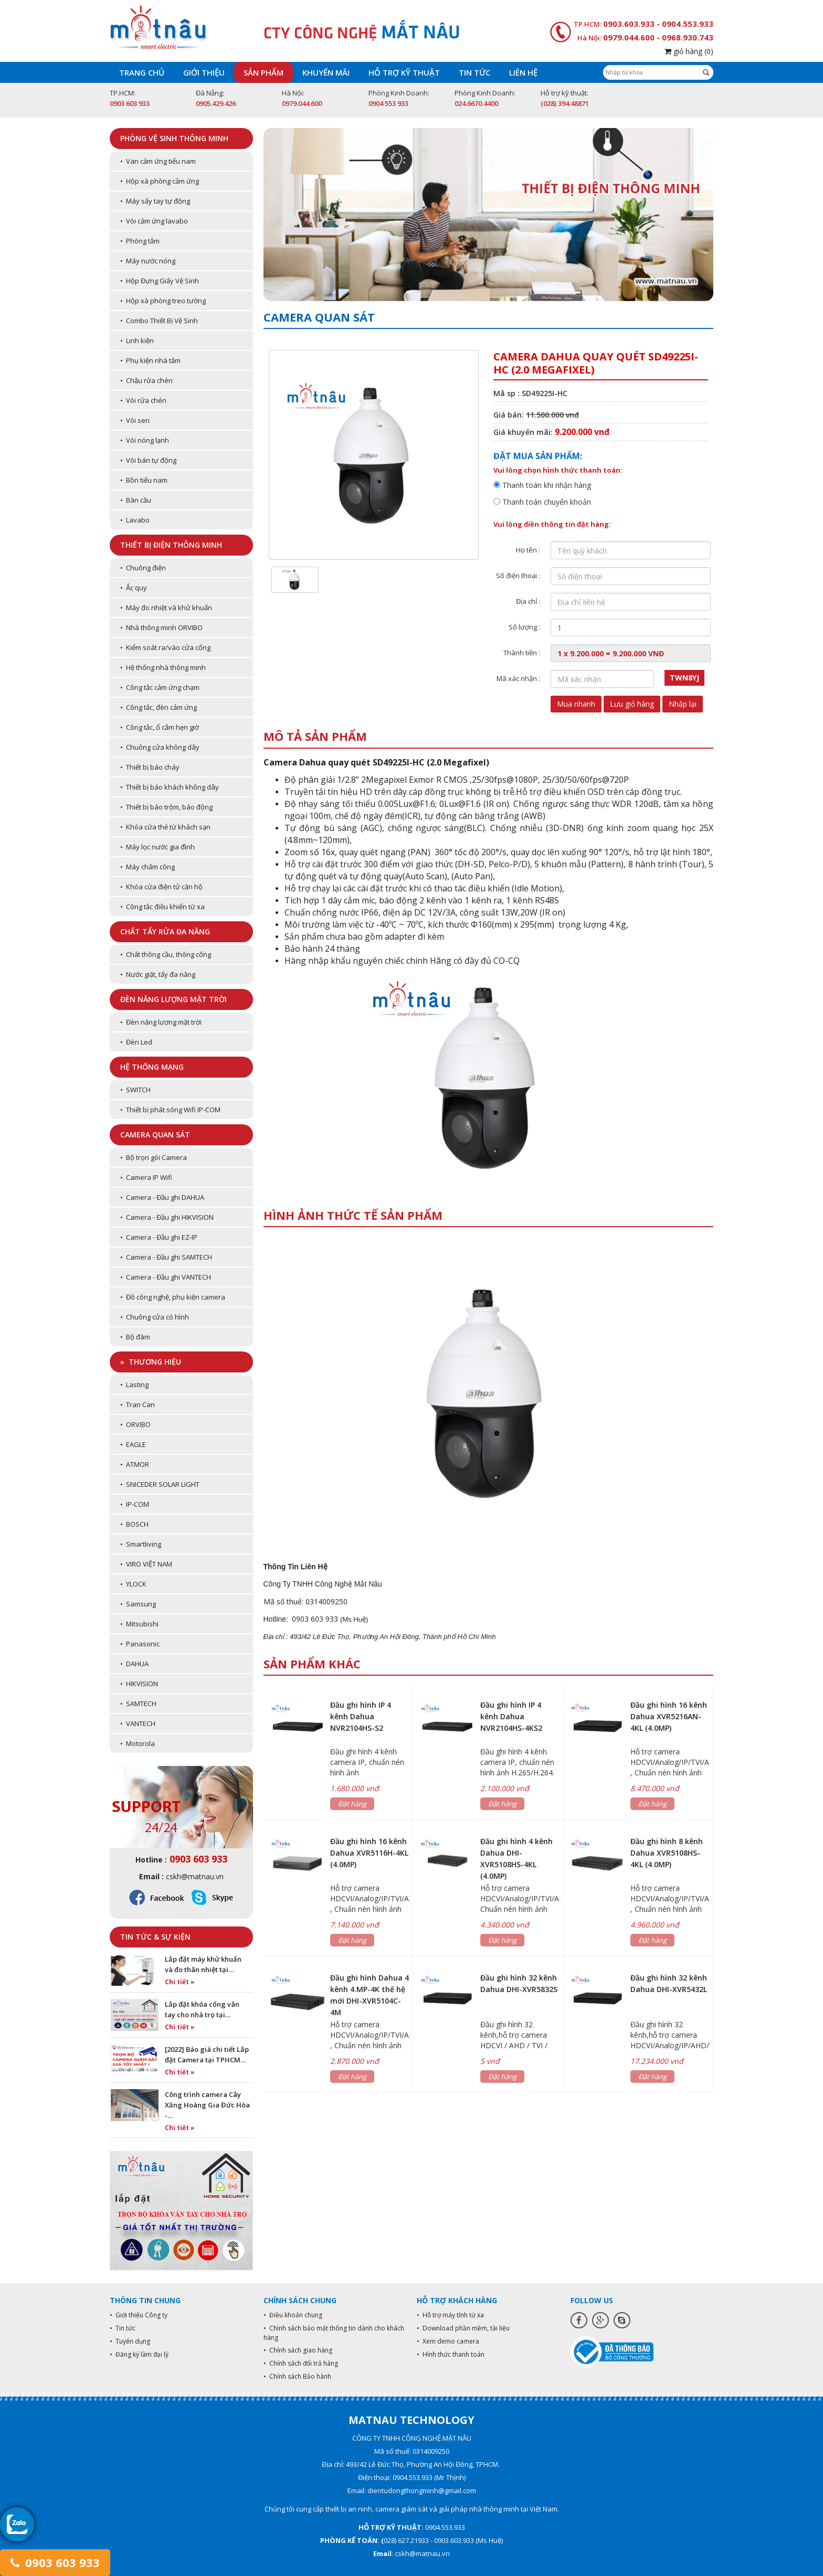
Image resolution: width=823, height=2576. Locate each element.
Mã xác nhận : (518, 678)
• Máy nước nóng (147, 260)
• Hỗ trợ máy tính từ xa (450, 2315)
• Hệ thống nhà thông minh (163, 667)
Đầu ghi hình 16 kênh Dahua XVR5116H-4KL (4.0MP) (369, 1852)
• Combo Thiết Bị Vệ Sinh (159, 320)
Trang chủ (141, 72)
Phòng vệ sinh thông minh (174, 138)
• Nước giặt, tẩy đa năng (157, 974)
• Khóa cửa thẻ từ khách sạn (165, 827)
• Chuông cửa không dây (159, 747)
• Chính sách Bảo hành (297, 2376)
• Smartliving (140, 1544)
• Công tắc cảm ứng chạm (159, 687)
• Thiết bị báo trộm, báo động (166, 807)
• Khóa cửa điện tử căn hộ (161, 886)
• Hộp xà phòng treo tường (163, 300)
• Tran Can (137, 1404)
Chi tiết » (180, 1981)
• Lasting (134, 1384)
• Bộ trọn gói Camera (153, 1157)
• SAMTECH (138, 1703)
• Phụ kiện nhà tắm (150, 360)
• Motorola (137, 1743)
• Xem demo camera (448, 2341)
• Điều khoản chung (292, 2315)
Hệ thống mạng (152, 1067)
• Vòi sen (135, 420)
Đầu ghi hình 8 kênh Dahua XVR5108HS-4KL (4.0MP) (666, 1852)
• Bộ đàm (135, 1337)
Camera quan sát (155, 1135)
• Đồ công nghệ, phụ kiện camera (172, 1297)
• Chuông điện (143, 567)
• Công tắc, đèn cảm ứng (158, 707)
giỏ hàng (688, 51)
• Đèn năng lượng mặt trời (161, 1022)
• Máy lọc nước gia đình (157, 846)
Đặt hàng (352, 1803)
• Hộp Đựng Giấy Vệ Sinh (159, 280)
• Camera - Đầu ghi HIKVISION (167, 1217)
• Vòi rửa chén (143, 400)
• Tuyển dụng (130, 2341)
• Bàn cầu (135, 500)
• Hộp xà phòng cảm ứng (159, 181)
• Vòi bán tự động (148, 460)
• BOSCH (134, 1524)
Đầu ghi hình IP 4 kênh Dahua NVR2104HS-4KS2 (511, 1716)
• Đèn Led (136, 1042)
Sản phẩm (263, 72)
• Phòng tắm (140, 241)
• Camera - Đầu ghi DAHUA (162, 1197)
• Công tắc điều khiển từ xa (162, 906)
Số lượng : (524, 627)
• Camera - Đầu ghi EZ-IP (158, 1237)
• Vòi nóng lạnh (144, 440)
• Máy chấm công (147, 866)
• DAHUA (134, 1663)
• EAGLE (133, 1444)
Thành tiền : (521, 652)
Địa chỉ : (528, 601)
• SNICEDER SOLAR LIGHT (159, 1484)
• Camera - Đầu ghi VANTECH (165, 1277)
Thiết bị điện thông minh (171, 545)
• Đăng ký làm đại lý (139, 2354)
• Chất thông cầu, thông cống (165, 954)
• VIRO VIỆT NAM (146, 1564)
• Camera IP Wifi (146, 1177)
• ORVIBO (135, 1424)
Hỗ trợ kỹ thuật (404, 72)
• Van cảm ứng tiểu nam (158, 161)
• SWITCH (135, 1089)
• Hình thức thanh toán (450, 2354)
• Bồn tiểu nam (143, 480)
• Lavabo (135, 520)
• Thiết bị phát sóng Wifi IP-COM (170, 1109)
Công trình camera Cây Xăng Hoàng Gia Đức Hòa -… (207, 2105)
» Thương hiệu (150, 1362)
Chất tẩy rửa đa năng (165, 931)
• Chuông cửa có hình (154, 1317)
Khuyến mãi (326, 72)
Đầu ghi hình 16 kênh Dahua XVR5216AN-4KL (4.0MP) (668, 1716)
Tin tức (474, 72)
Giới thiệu (204, 72)
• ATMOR (134, 1464)
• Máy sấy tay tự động (155, 201)
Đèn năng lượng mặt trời (173, 999)
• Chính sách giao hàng (297, 2350)
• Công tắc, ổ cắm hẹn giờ (159, 727)
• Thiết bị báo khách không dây (169, 787)
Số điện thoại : (518, 575)
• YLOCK (133, 1584)
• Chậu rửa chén (146, 380)
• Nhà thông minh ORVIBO (161, 627)
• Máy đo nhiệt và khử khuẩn (166, 607)
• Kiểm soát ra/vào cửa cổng (165, 647)
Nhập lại (683, 704)
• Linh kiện (137, 340)
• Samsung (138, 1604)
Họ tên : (528, 550)
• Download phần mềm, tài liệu (463, 2328)
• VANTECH (137, 1723)
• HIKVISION (139, 1683)
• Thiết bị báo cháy (150, 767)
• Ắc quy (133, 587)
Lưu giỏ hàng (632, 704)
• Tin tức (122, 2328)
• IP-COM (134, 1504)
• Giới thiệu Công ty (138, 2315)
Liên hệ (523, 72)
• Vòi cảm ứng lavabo (154, 221)
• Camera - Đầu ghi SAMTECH (166, 1257)
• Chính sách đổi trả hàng (300, 2363)
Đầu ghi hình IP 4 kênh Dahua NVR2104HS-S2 (360, 1716)
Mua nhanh (576, 704)
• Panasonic (140, 1643)
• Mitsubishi (139, 1623)
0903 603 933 (55, 2562)
